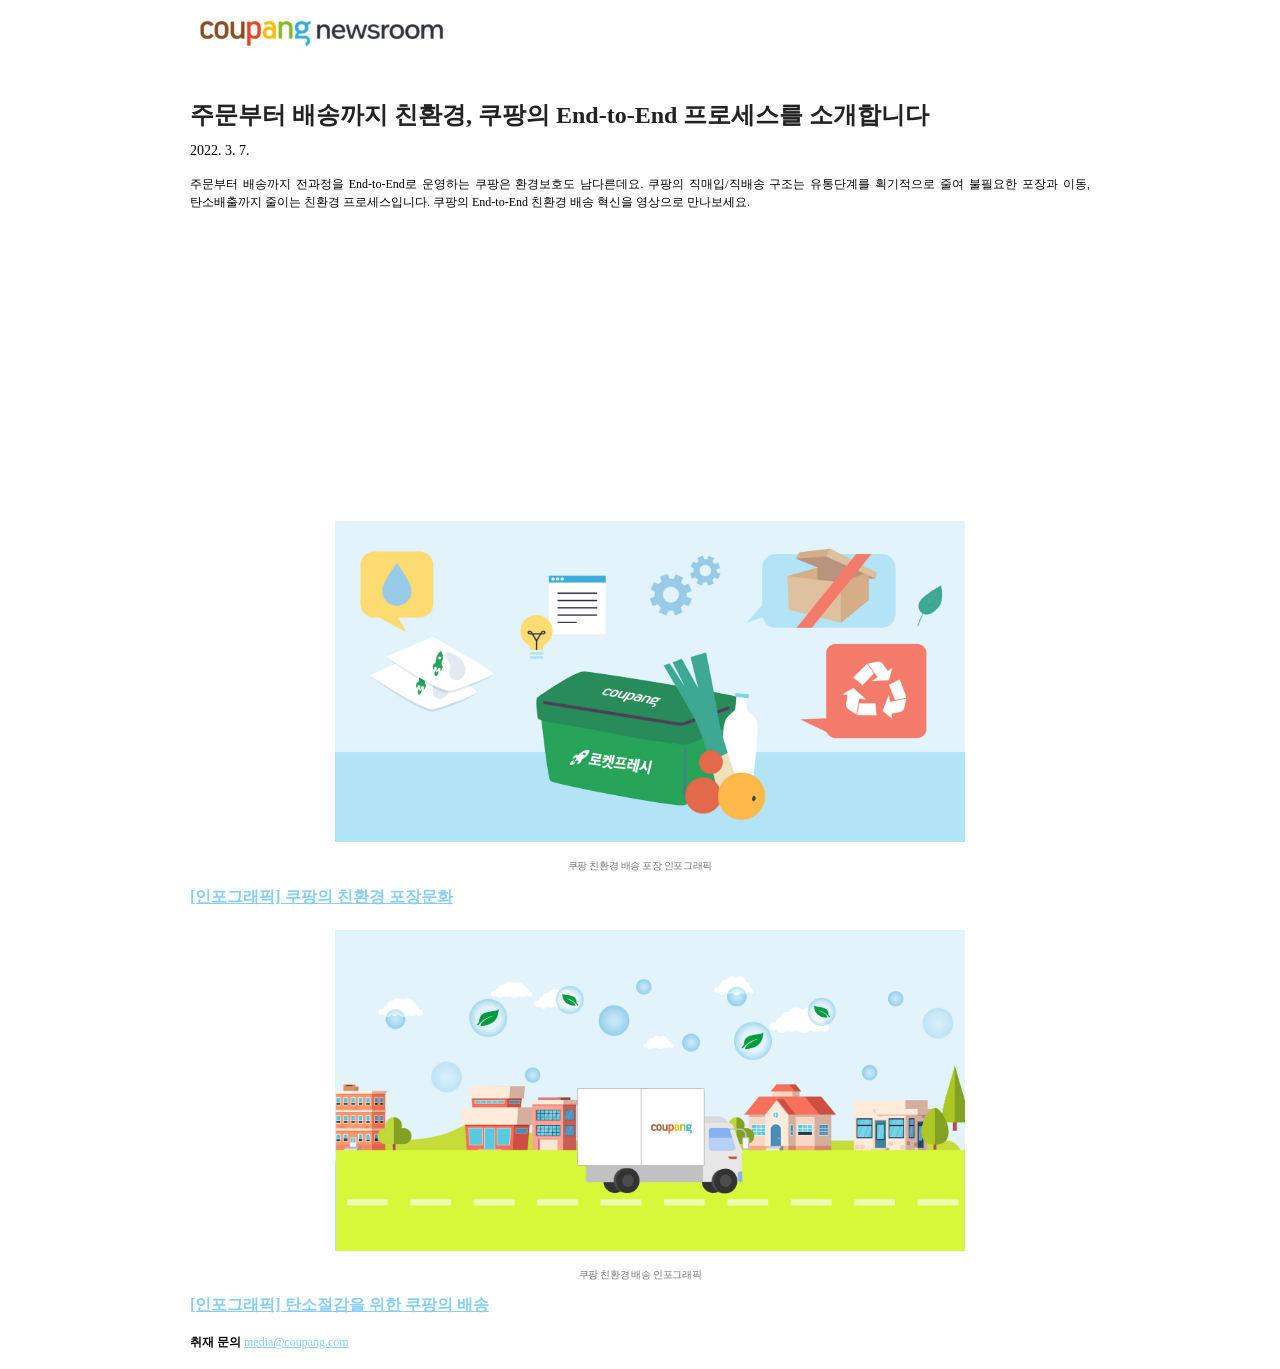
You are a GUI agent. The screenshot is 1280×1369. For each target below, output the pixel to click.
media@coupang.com (296, 1342)
